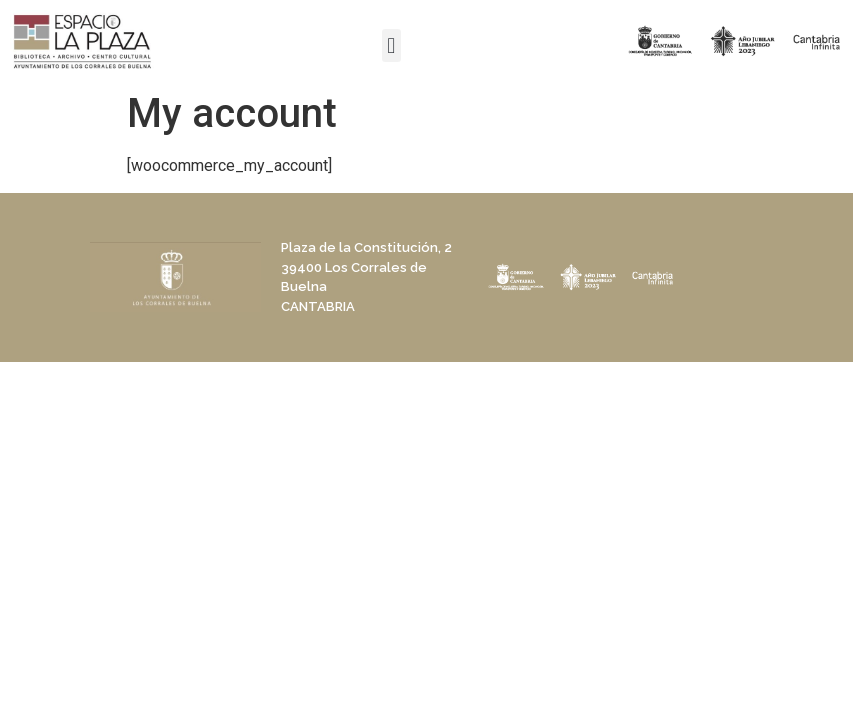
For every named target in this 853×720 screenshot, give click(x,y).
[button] (391, 45)
